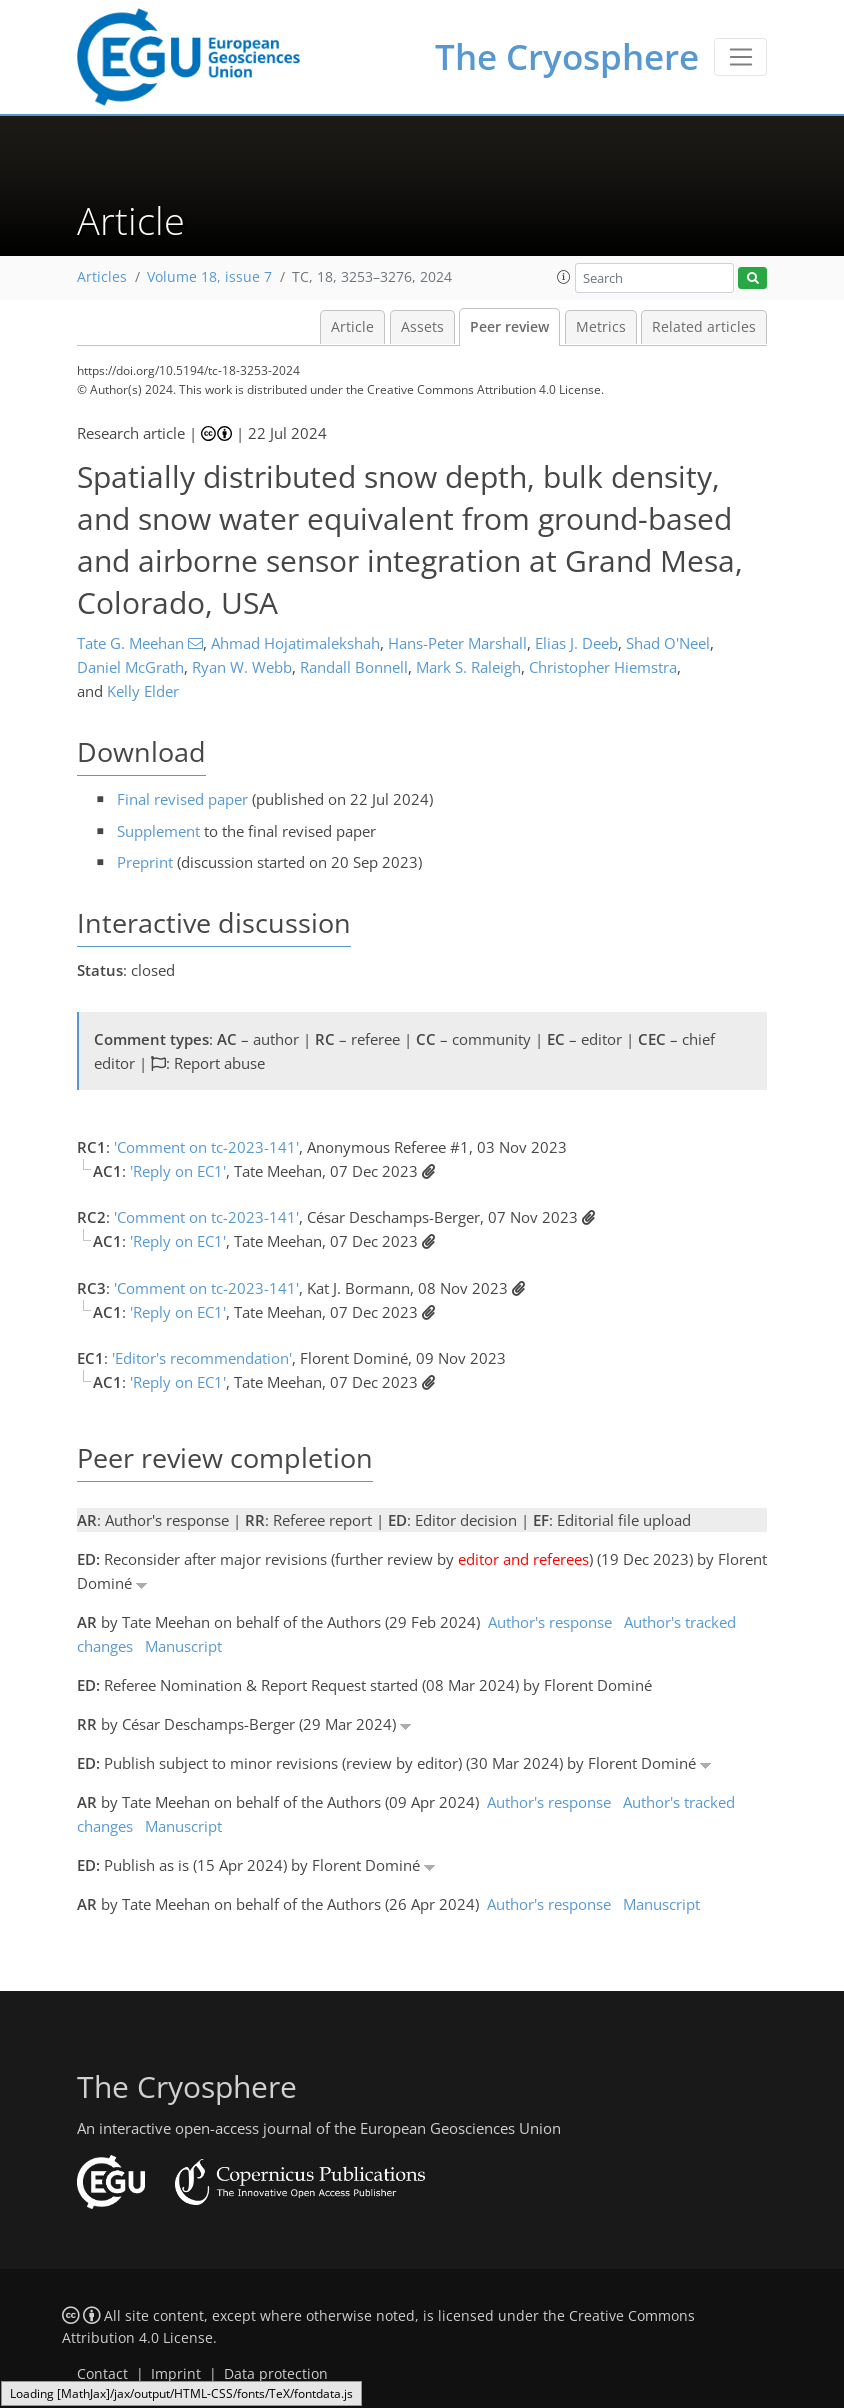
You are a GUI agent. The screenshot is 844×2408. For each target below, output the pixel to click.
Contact (102, 2374)
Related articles (704, 327)
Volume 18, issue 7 (209, 277)
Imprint (176, 2374)
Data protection (276, 2374)
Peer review (509, 327)
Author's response (550, 1622)
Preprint (145, 862)
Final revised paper (182, 799)
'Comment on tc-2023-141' (206, 1147)
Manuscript (183, 1646)
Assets (422, 327)
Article (352, 327)
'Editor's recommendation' (202, 1358)
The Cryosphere (567, 56)
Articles (102, 277)
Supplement (158, 831)
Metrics (601, 327)
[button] (564, 277)
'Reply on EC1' (178, 1171)
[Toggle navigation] (740, 57)
